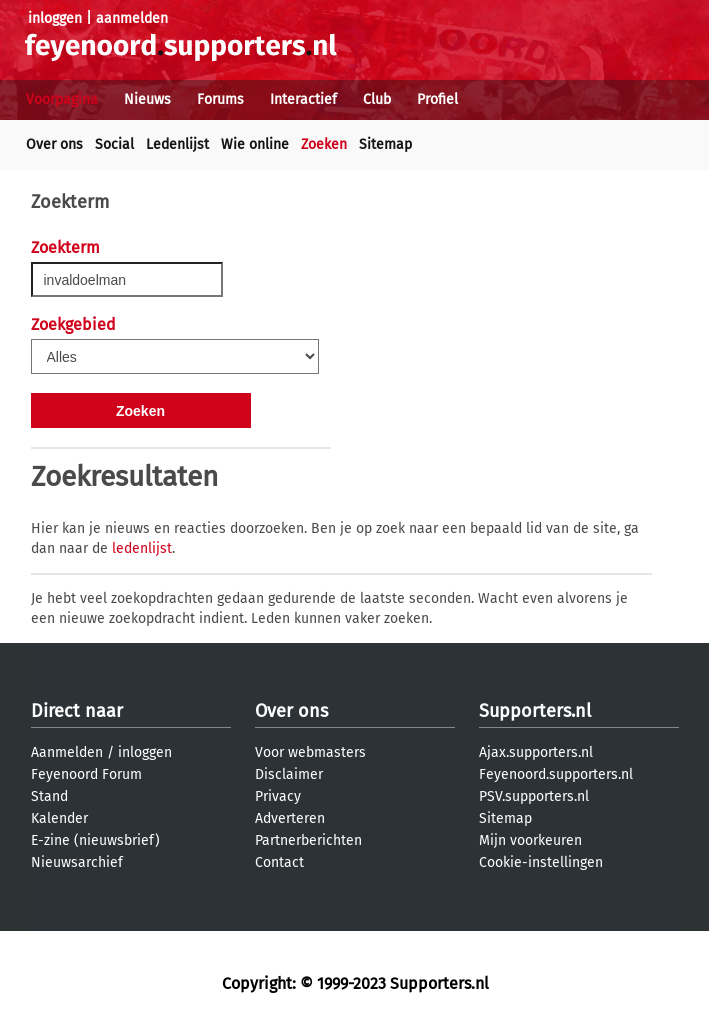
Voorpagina (62, 99)
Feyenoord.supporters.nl (556, 774)
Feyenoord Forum (86, 774)
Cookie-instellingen (541, 862)
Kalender (59, 818)
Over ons (54, 144)
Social (114, 144)
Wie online (255, 144)
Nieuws (147, 99)
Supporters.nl (535, 711)
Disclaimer (289, 774)
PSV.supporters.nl (534, 796)
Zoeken (324, 144)
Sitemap (385, 144)
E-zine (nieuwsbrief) (95, 840)
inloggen (55, 18)
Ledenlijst (177, 144)
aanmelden (132, 18)
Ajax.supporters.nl (536, 752)
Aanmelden (67, 752)
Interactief (303, 99)
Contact (279, 862)
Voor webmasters (310, 752)
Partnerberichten (308, 840)
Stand (49, 796)
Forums (220, 99)
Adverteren (290, 818)
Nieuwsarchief (77, 862)
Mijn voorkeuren (530, 840)
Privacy (278, 796)
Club (377, 99)
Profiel (437, 99)
